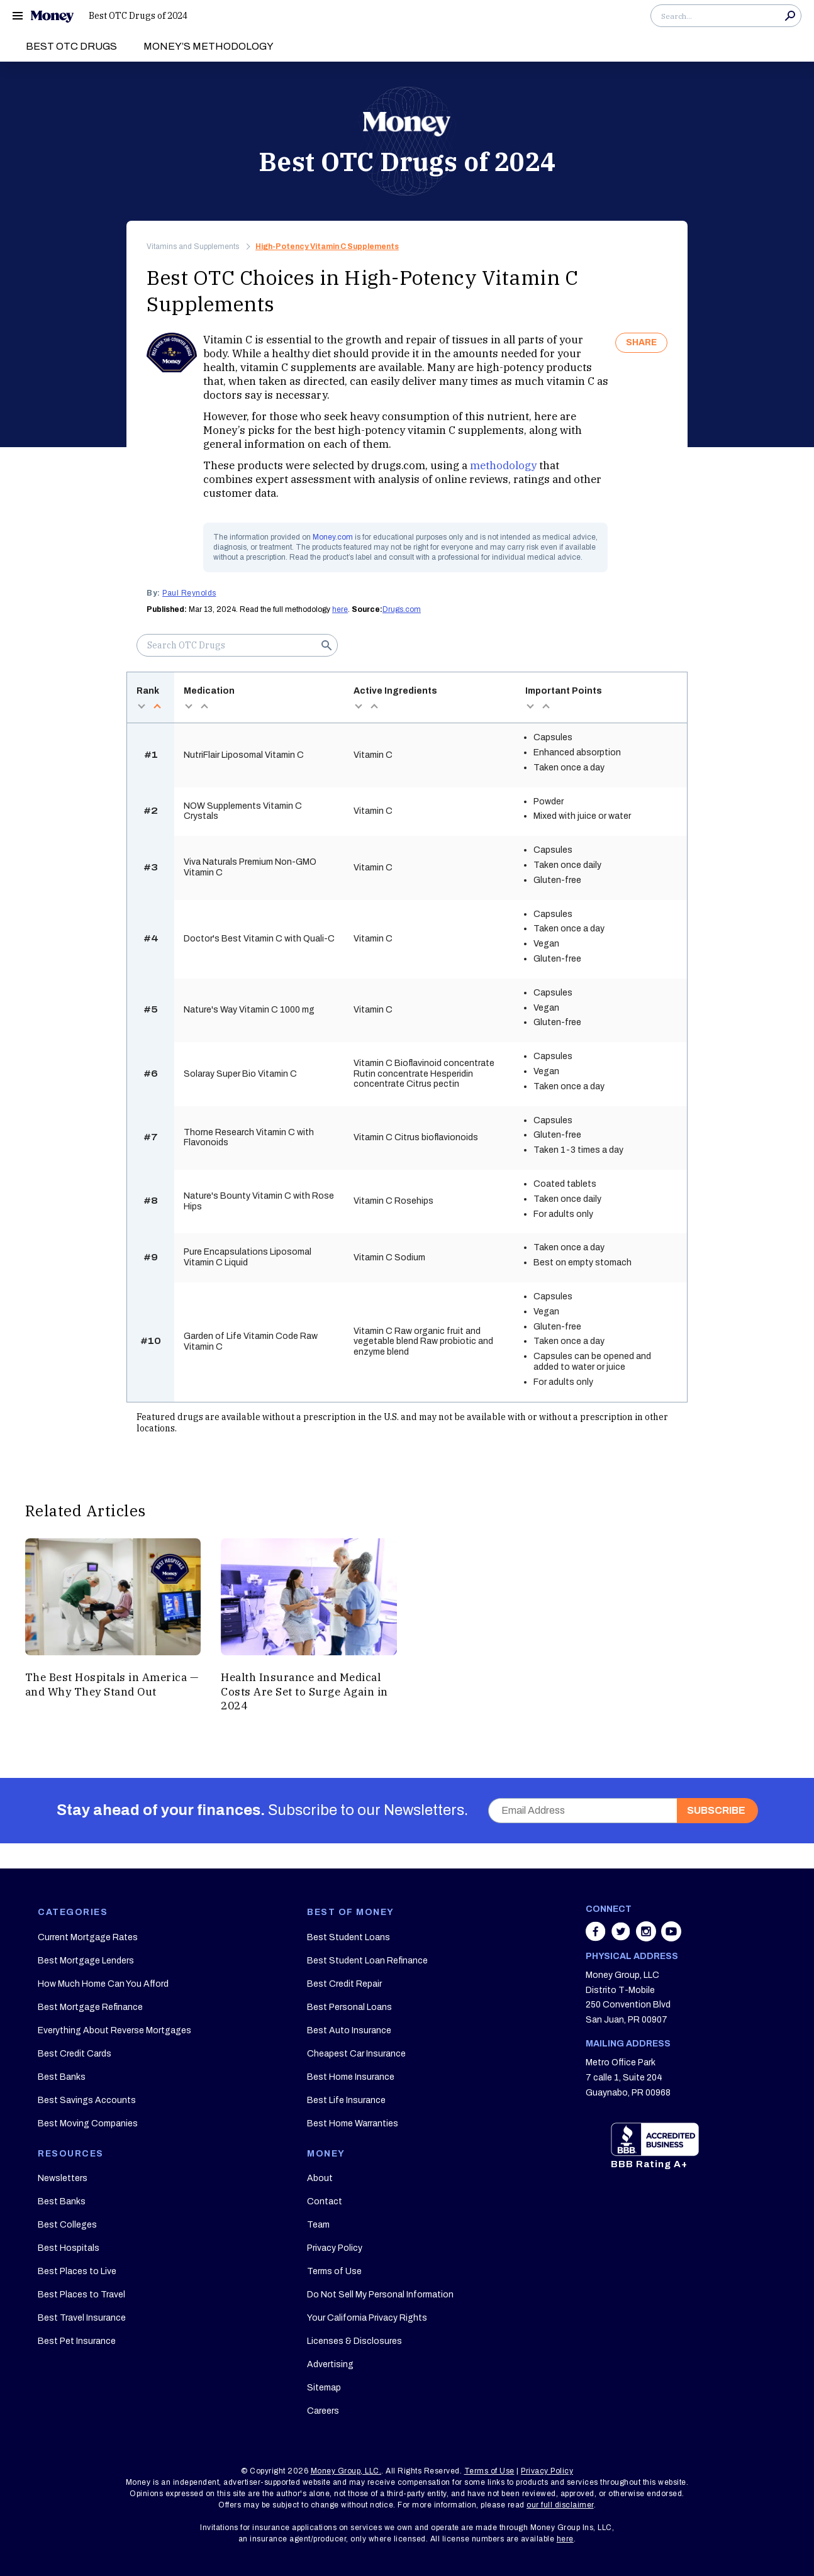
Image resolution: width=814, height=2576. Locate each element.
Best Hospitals (68, 2248)
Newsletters (62, 2178)
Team (318, 2224)
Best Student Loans (348, 1937)
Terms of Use (334, 2271)
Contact (324, 2201)
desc (141, 706)
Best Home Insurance (350, 2077)
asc (157, 706)
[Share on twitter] (622, 1937)
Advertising (330, 2364)
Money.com (333, 537)
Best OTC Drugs (71, 46)
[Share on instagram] (647, 1937)
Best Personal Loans (349, 2007)
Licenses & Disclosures (354, 2341)
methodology (503, 465)
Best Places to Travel (81, 2294)
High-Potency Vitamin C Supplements (327, 246)
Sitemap (324, 2387)
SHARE (641, 342)
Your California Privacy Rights (367, 2318)
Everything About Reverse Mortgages (114, 2030)
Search (790, 15)
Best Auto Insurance (349, 2030)
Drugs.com (401, 609)
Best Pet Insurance (77, 2341)
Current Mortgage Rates (88, 1937)
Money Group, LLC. (346, 2471)
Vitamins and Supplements (193, 246)
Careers (323, 2411)
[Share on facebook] (597, 1937)
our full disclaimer (560, 2505)
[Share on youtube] (671, 1937)
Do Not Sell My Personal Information (380, 2294)
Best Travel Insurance (82, 2318)
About (320, 2178)
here (340, 609)
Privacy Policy (334, 2248)
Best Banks (62, 2077)
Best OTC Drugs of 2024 (138, 15)
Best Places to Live (77, 2271)
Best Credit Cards (74, 2053)
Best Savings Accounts (87, 2100)
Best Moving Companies (88, 2123)
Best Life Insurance (346, 2100)
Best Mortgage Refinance (90, 2007)
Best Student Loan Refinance (367, 1960)
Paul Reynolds (189, 593)
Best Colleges (67, 2224)
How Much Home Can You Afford (103, 1984)
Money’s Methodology (208, 46)
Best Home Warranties (352, 2123)
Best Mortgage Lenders (86, 1960)
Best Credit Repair (344, 1984)
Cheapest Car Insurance (356, 2053)
